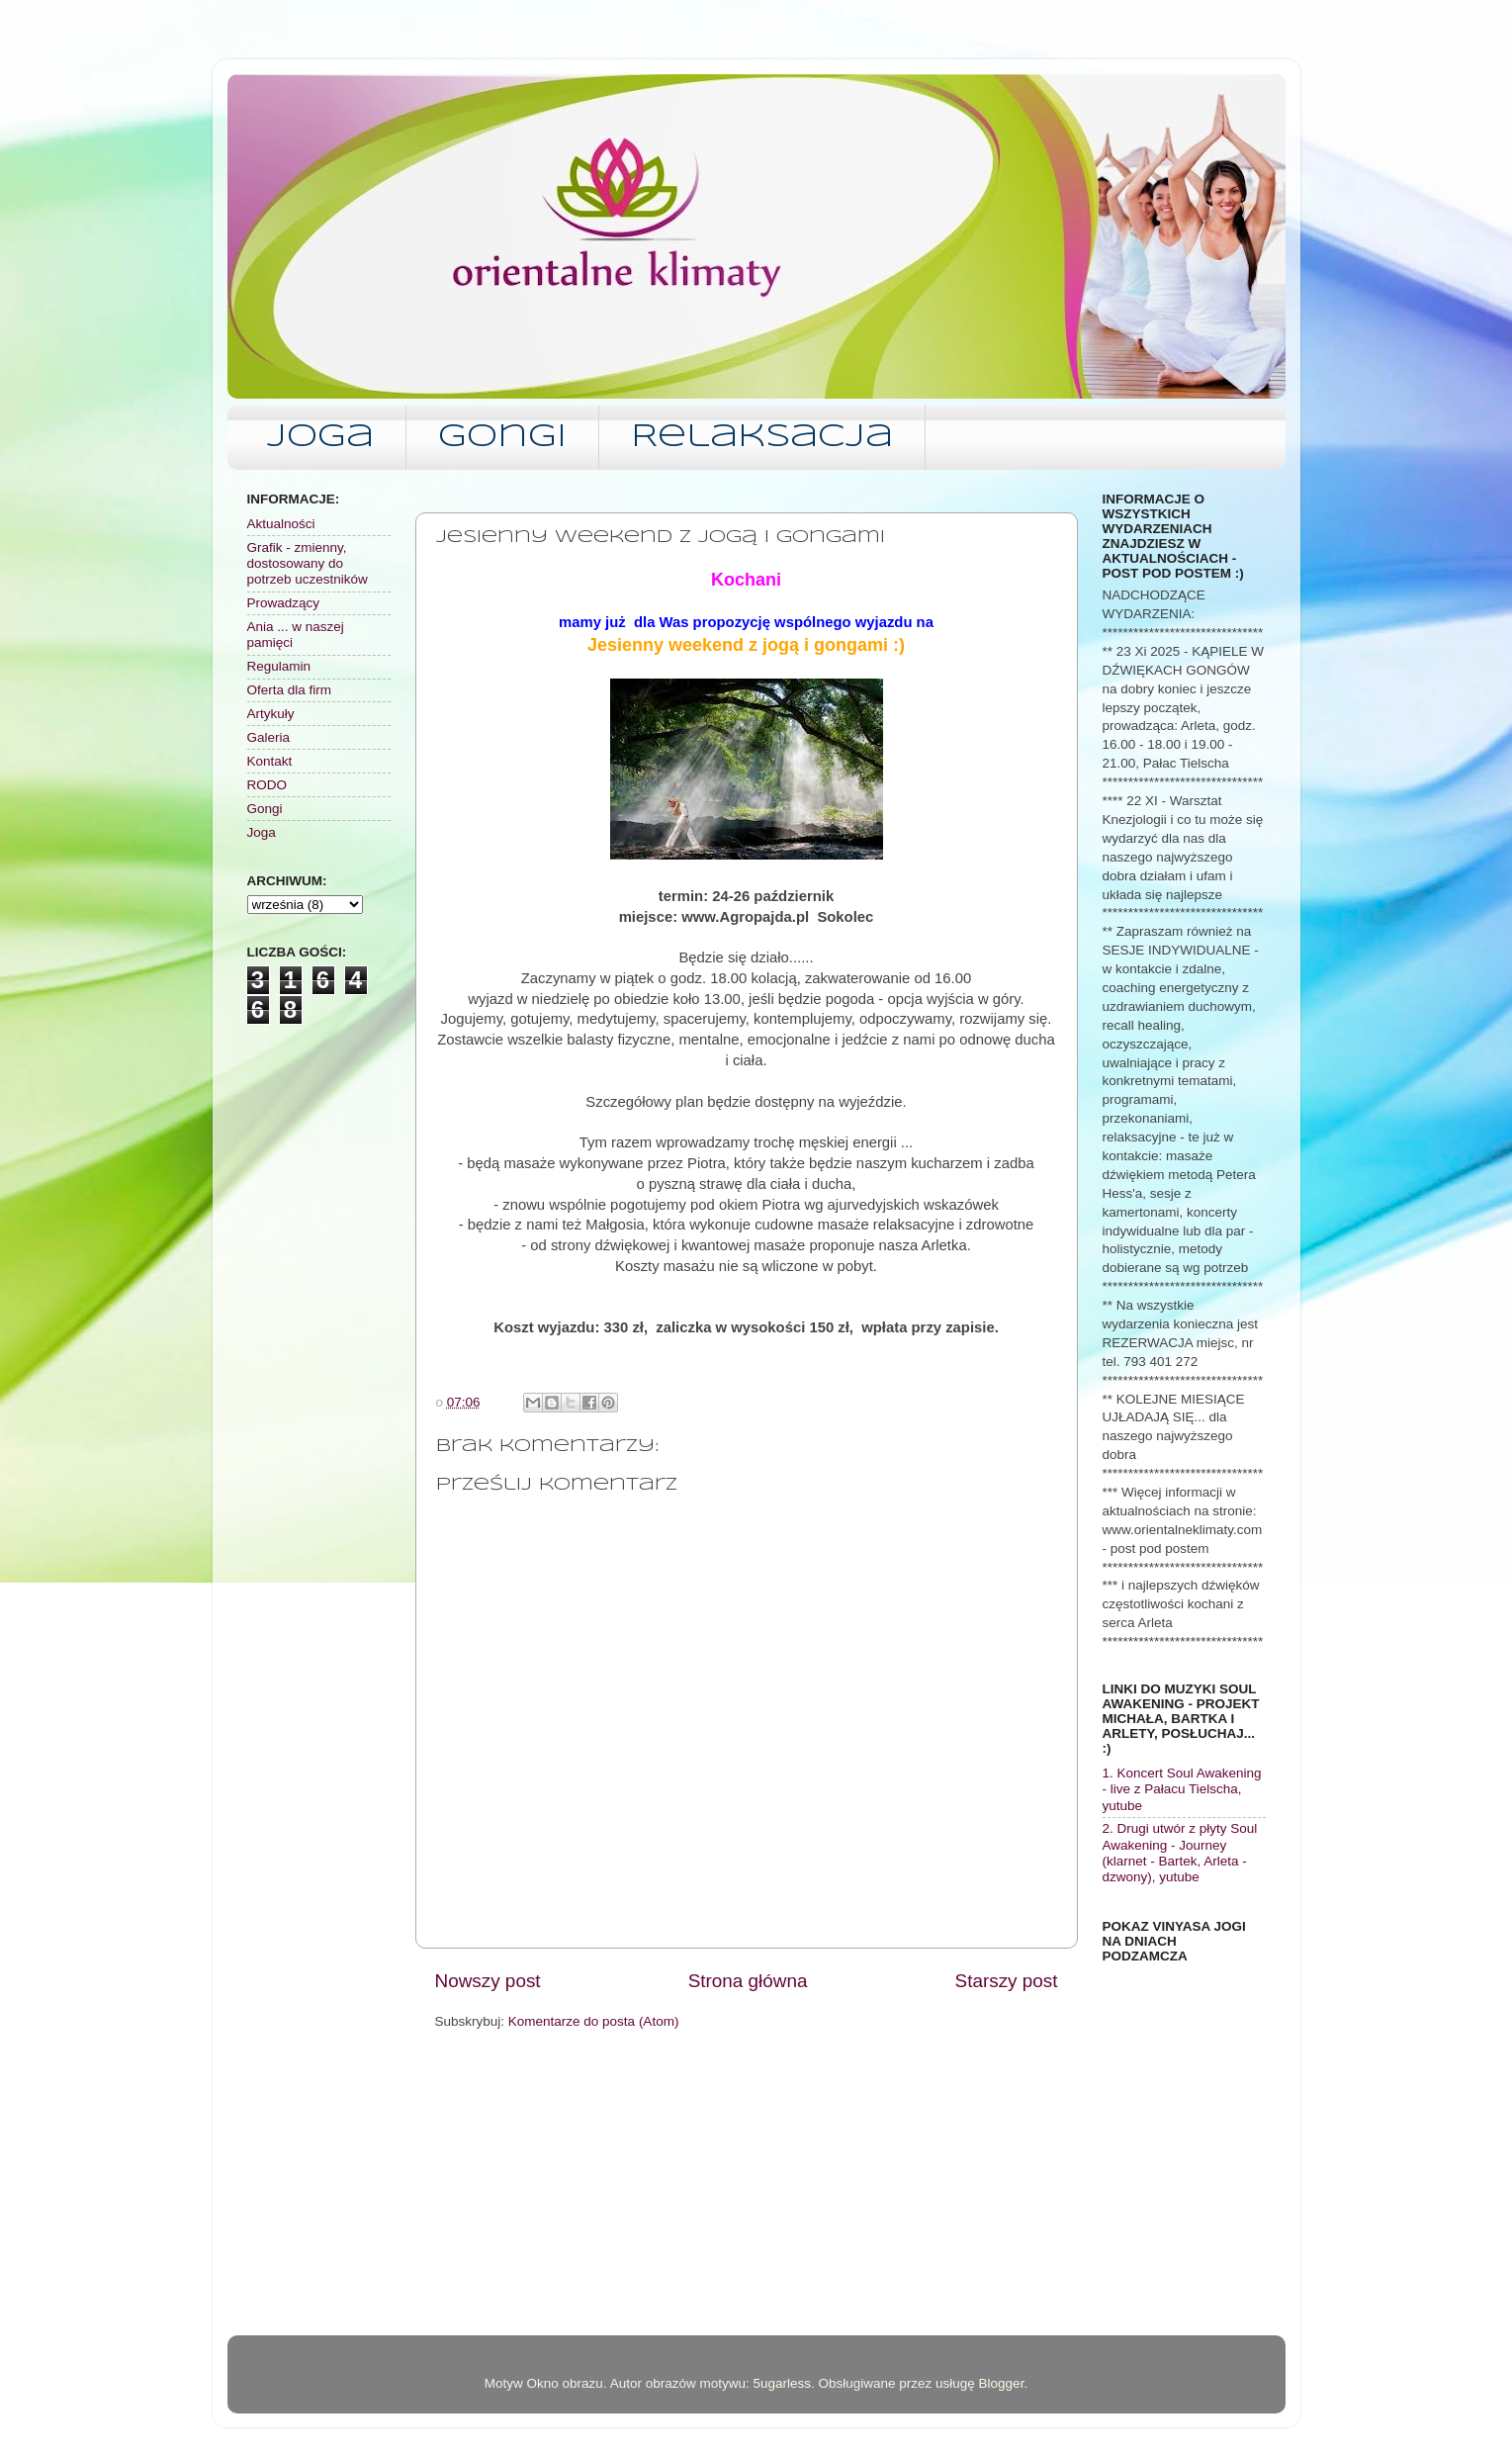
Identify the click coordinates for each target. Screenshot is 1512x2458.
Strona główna (748, 1980)
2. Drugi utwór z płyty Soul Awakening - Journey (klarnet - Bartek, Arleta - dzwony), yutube (1180, 1852)
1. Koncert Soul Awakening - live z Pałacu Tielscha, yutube (1182, 1789)
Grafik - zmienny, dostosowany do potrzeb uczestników (307, 563)
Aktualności (281, 523)
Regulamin (279, 666)
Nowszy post (488, 1980)
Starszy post (1006, 1980)
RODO (267, 784)
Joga (320, 437)
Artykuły (271, 713)
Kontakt (270, 761)
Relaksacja (762, 437)
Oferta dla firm (289, 690)
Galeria (269, 737)
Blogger (1001, 2383)
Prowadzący (283, 602)
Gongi (502, 437)
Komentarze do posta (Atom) (593, 2021)
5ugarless (782, 2383)
